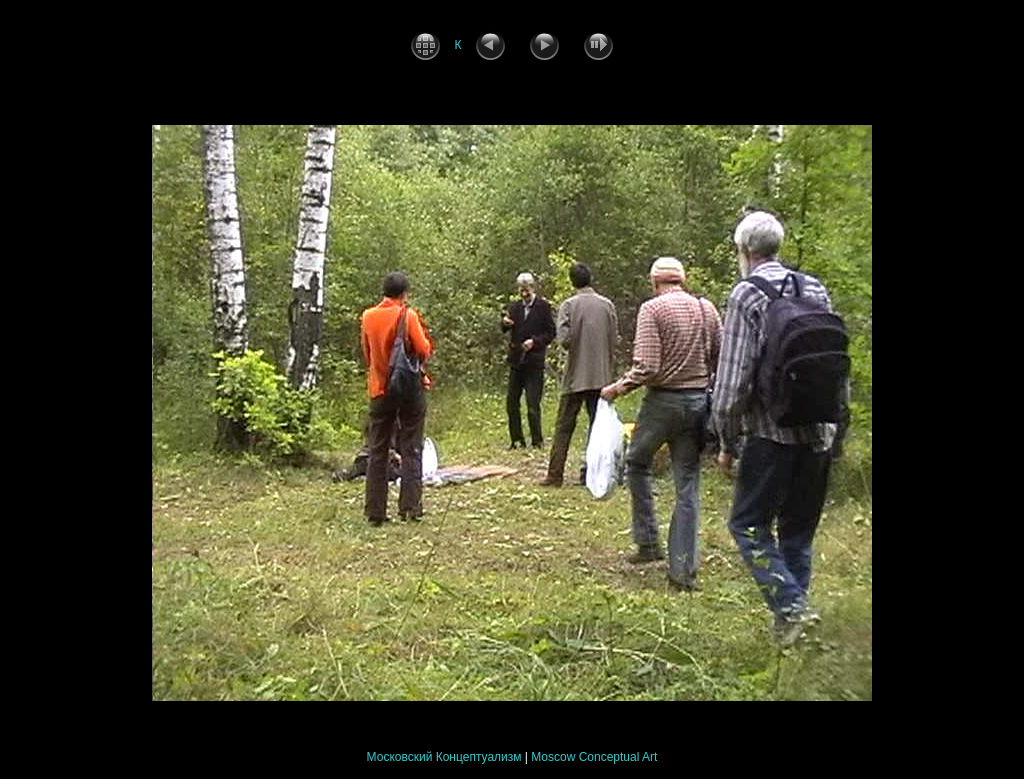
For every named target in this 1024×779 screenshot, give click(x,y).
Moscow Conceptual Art (594, 757)
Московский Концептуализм (444, 757)
